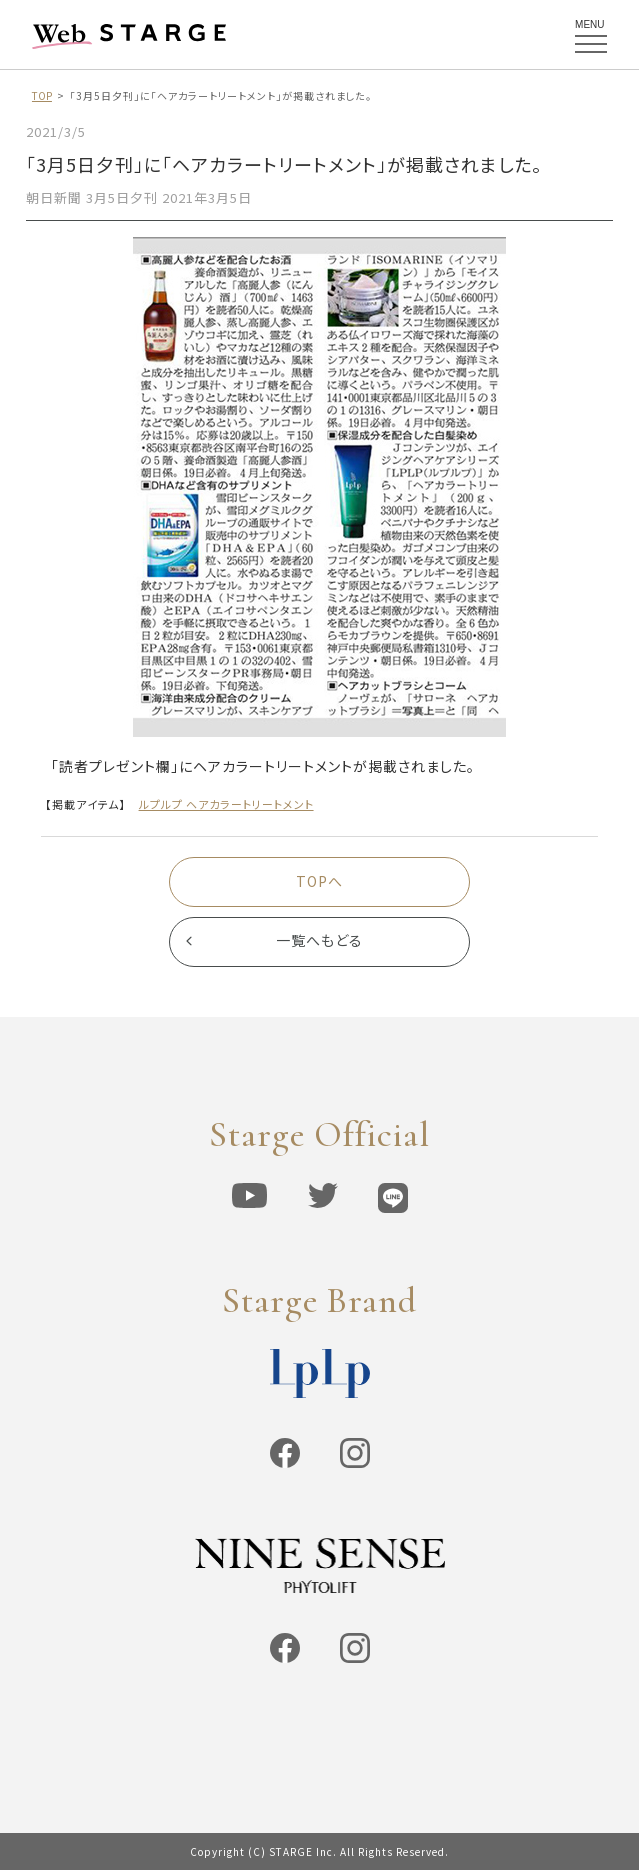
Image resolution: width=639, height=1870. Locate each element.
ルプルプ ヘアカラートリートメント (226, 804)
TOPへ (319, 881)
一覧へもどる (319, 941)
